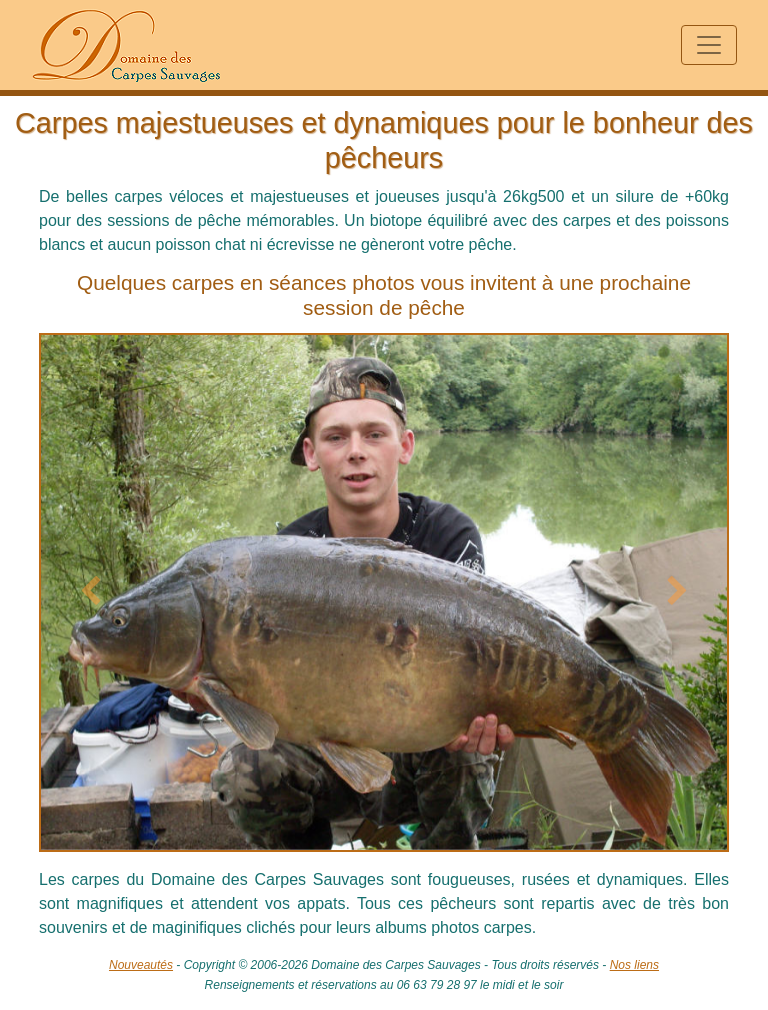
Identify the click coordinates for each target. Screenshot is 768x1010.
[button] (91, 592)
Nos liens (634, 965)
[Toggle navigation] (709, 45)
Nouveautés (141, 965)
